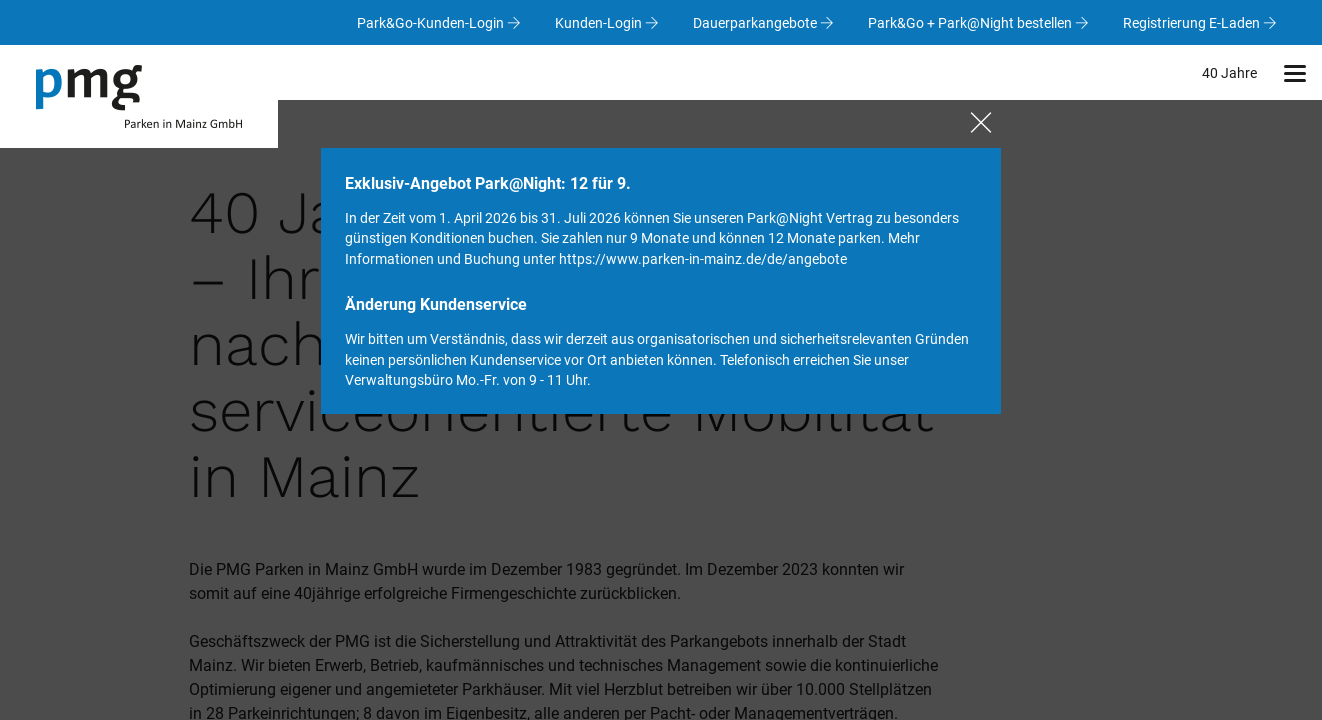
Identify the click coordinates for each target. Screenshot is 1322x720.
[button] (1294, 72)
